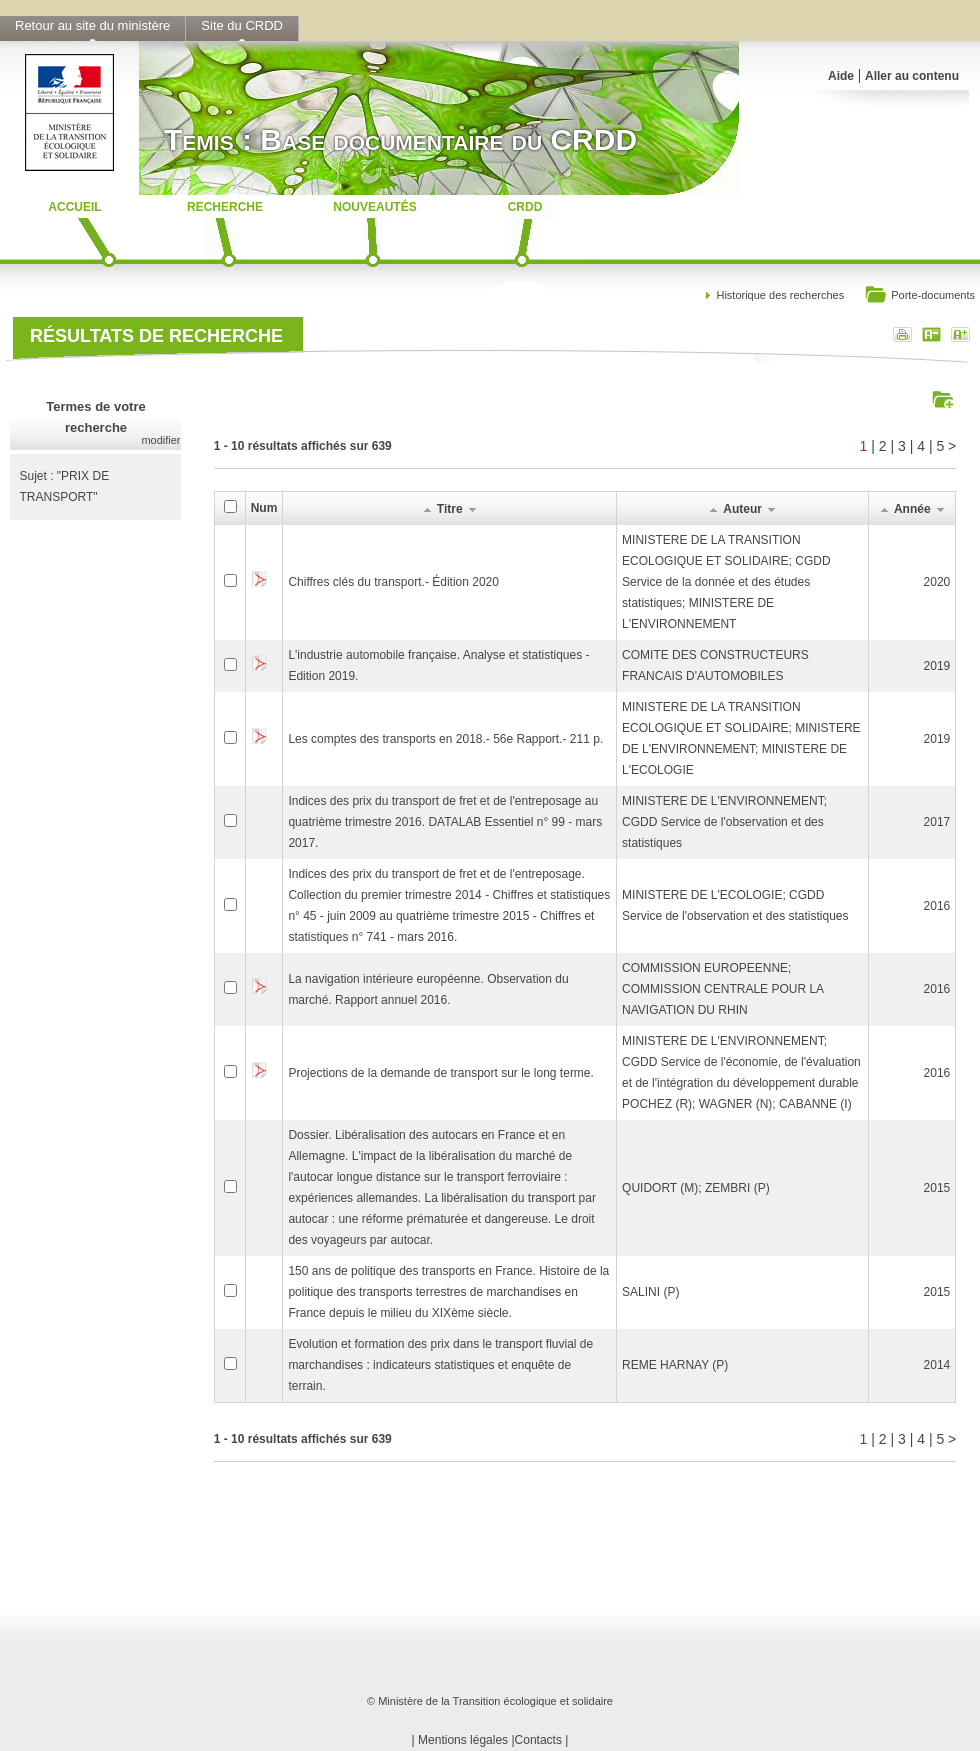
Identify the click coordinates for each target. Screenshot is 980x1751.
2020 (937, 582)
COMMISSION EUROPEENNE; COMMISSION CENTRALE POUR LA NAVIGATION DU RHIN (722, 989)
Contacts (538, 1740)
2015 (937, 1188)
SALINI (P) (650, 1292)
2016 (937, 906)
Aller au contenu (912, 76)
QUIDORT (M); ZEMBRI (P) (696, 1188)
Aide (841, 76)
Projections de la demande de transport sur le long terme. (441, 1073)
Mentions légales (463, 1740)
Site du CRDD (242, 25)
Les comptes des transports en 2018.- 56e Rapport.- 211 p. (445, 739)
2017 (937, 822)
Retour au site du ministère (92, 25)
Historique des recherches (780, 295)
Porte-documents (919, 296)
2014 (937, 1365)
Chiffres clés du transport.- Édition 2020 (393, 582)
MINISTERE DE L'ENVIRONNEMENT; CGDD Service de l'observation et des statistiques (724, 822)
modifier (160, 440)
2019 (937, 666)
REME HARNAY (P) (675, 1365)
